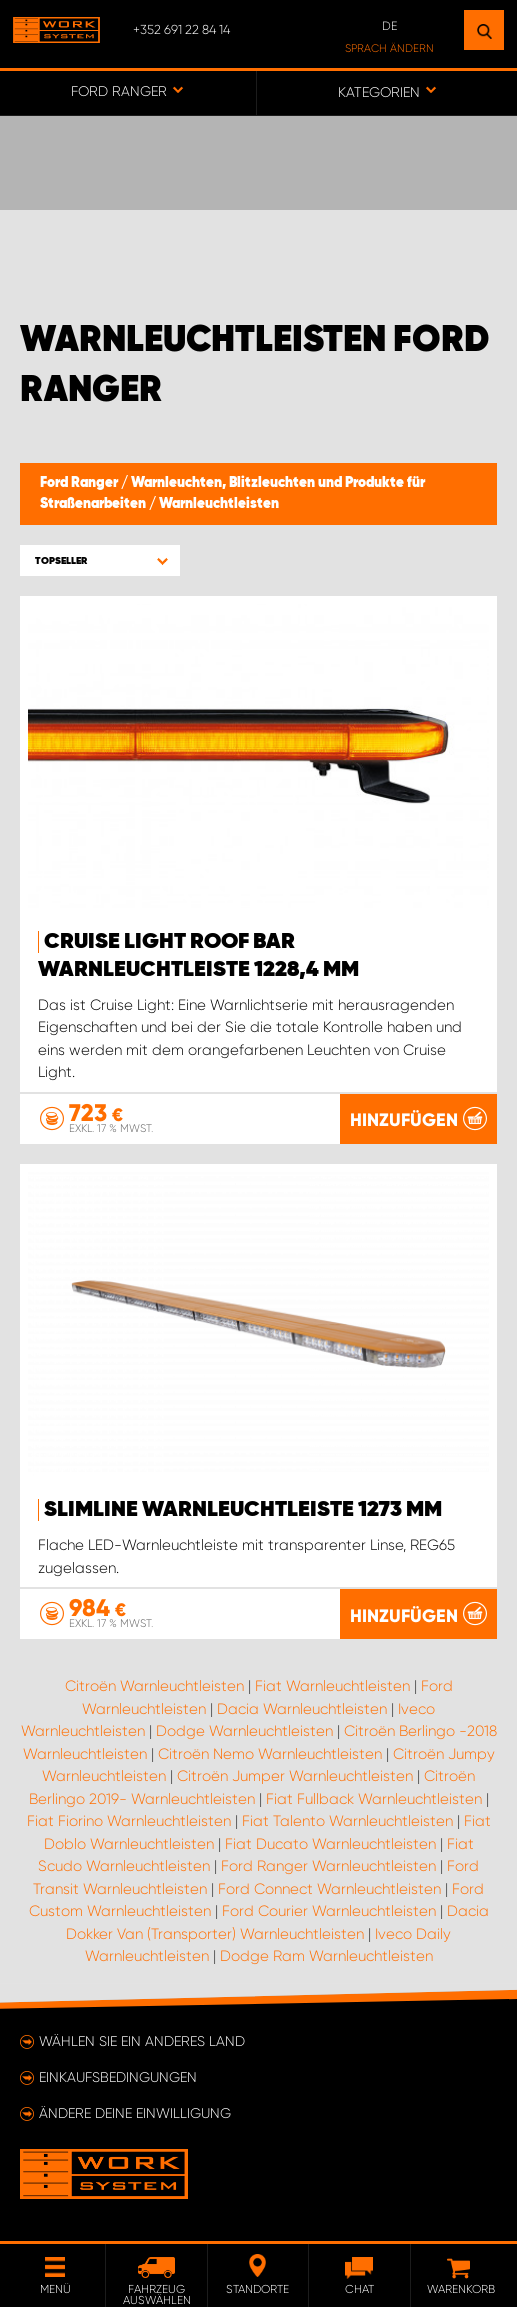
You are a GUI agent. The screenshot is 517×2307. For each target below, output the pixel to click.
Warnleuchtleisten (219, 504)
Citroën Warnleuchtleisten (154, 1686)
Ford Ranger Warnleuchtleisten (328, 1866)
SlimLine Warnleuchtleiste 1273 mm (243, 1510)
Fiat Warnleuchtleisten (332, 1686)
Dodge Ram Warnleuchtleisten (326, 1956)
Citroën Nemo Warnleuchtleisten (270, 1754)
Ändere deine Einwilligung (135, 2113)
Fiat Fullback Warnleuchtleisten (374, 1799)
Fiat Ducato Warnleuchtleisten (330, 1844)
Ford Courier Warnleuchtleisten (329, 1911)
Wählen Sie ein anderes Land (142, 2041)
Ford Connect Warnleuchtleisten (329, 1889)
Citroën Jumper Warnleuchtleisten (295, 1776)
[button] (100, 560)
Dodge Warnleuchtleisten (244, 1731)
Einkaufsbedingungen (118, 2077)
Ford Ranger (80, 483)
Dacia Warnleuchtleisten (302, 1709)
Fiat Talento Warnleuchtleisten (347, 1821)
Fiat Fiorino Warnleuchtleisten (129, 1821)
